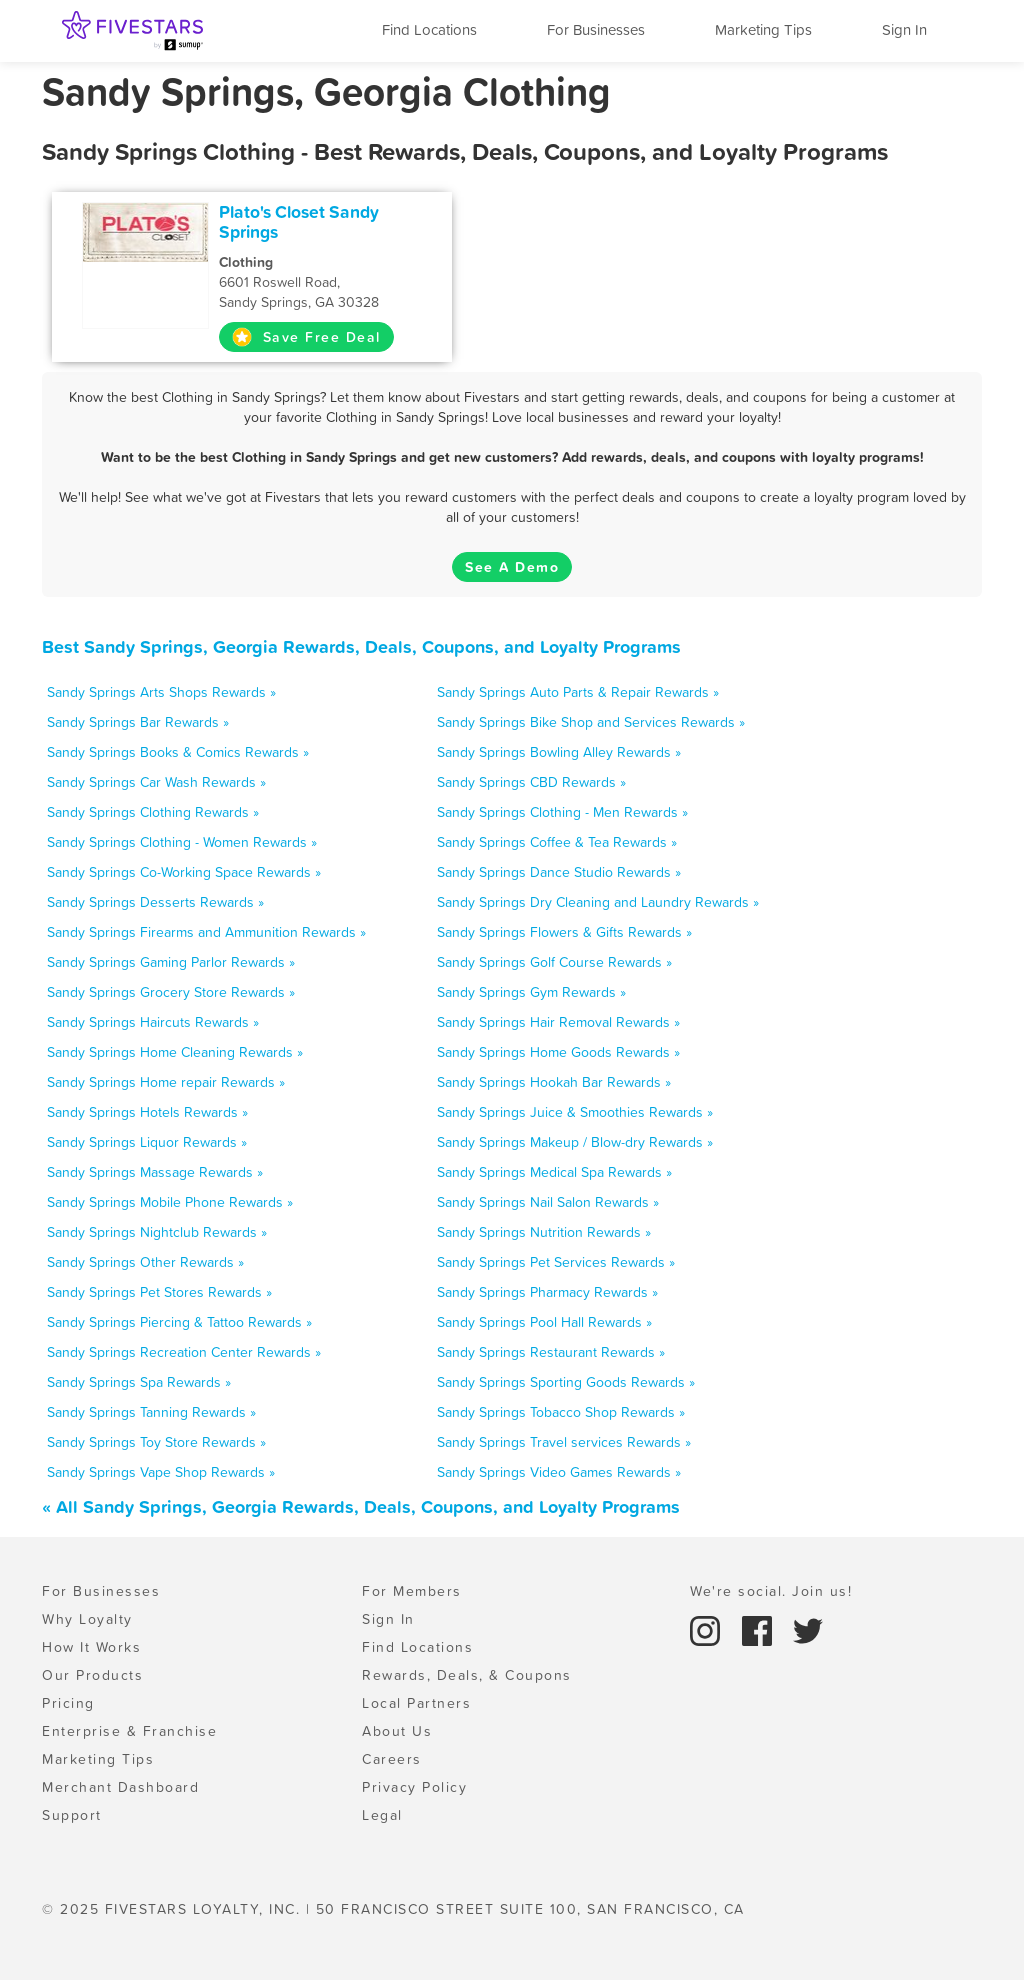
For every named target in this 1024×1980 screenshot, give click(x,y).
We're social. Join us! (771, 1591)
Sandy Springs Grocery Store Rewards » (171, 992)
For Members (412, 1591)
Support (72, 1815)
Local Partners (416, 1703)
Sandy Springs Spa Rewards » (139, 1382)
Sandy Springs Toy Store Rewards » (156, 1442)
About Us (397, 1731)
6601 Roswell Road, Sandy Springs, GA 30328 (329, 282)
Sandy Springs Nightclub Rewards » (157, 1232)
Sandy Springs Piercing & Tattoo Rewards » (179, 1322)
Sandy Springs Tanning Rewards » (151, 1412)
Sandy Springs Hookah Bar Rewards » (554, 1082)
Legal (382, 1815)
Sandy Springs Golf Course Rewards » (554, 962)
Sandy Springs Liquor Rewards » (147, 1142)
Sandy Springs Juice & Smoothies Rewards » (575, 1112)
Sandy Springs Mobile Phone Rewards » (170, 1202)
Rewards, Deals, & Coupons (467, 1675)
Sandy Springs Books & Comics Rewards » (178, 752)
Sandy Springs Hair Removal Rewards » (558, 1022)
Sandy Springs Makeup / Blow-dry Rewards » (575, 1142)
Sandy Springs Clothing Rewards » (153, 812)
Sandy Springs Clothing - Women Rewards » (182, 842)
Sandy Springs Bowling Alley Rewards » (559, 752)
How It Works (91, 1647)
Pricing (68, 1703)
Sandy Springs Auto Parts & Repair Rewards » (578, 692)
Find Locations (429, 29)
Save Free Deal (306, 337)
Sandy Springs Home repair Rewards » (166, 1082)
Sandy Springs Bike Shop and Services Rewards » (591, 722)
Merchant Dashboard (120, 1787)
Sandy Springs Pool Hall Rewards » (544, 1322)
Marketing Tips (763, 29)
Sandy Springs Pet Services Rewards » (556, 1262)
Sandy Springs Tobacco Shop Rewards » (561, 1412)
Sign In (904, 29)
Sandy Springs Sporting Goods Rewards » (566, 1382)
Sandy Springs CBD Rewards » (531, 782)
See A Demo (512, 567)
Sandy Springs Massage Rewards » (155, 1172)
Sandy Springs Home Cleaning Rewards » (175, 1052)
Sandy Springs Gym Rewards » (531, 992)
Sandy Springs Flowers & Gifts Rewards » (564, 932)
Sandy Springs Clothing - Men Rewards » (562, 812)
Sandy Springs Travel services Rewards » (564, 1442)
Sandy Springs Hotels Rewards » (147, 1112)
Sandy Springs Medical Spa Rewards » (554, 1172)
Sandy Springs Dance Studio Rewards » (559, 872)
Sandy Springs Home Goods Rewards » (558, 1052)
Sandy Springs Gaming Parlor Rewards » (171, 962)
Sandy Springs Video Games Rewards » (559, 1472)
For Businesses (596, 29)
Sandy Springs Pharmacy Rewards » (547, 1292)
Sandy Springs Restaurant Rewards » (551, 1352)
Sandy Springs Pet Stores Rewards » (159, 1292)
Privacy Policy (414, 1787)
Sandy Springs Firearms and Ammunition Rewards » (206, 932)
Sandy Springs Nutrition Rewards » (544, 1232)
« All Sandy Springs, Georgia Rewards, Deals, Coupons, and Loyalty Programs (361, 1506)
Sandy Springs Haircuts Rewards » (153, 1022)
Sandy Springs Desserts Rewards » (155, 902)
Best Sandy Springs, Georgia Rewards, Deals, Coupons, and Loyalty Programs (361, 646)
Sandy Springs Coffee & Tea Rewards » (557, 842)
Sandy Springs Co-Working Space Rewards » (184, 872)
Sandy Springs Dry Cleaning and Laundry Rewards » (598, 902)
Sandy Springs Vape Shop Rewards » (161, 1472)
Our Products (92, 1675)
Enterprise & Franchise (129, 1731)
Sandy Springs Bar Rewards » (138, 722)
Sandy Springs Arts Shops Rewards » (161, 692)
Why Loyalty (87, 1619)
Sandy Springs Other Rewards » (145, 1262)
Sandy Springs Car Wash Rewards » (156, 782)
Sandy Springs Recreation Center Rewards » (184, 1352)
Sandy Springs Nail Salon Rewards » (548, 1202)
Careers (392, 1759)
